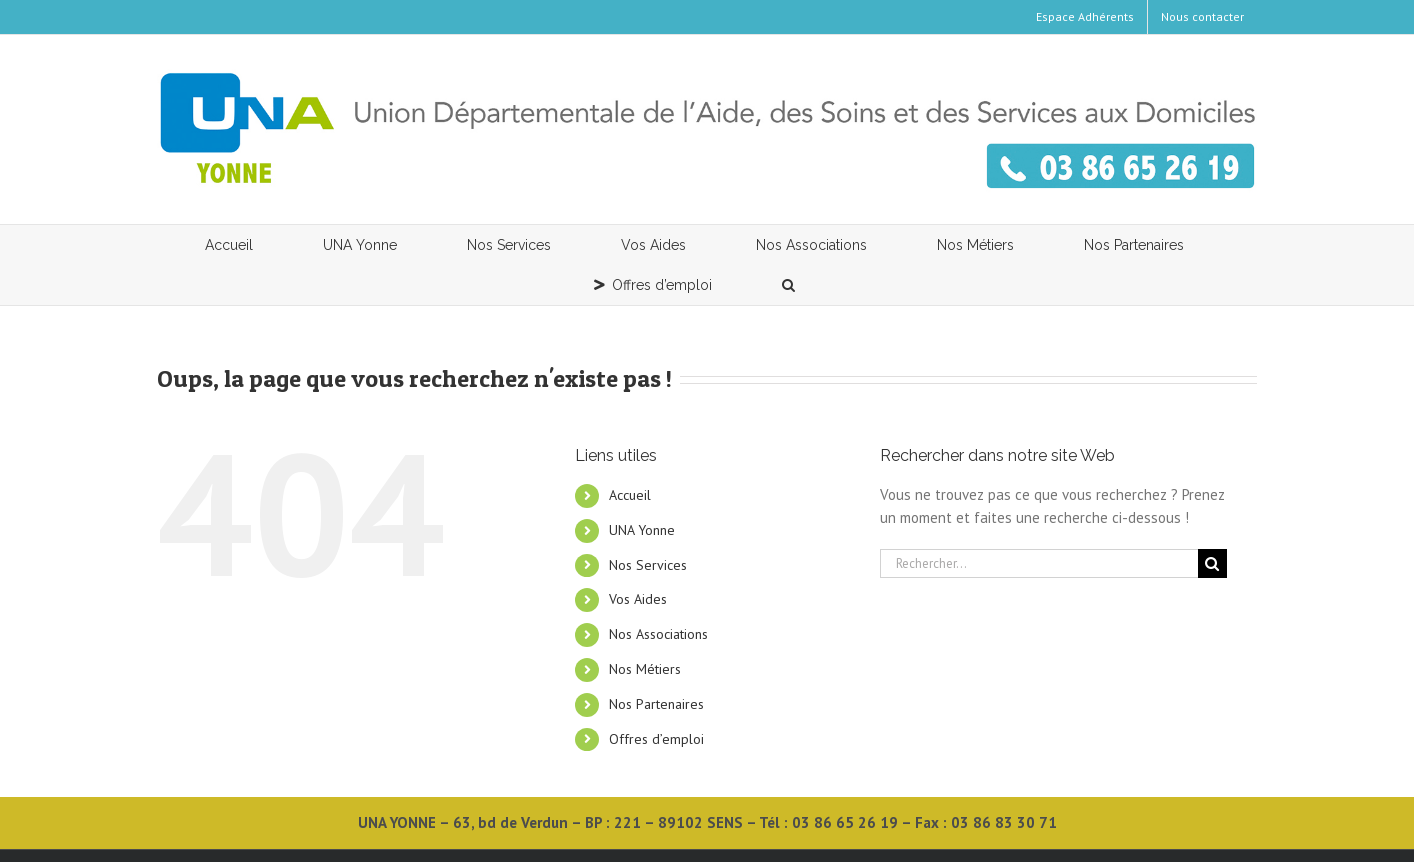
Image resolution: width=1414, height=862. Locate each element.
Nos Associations (658, 634)
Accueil (630, 495)
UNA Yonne (642, 530)
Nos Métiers (645, 669)
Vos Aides (638, 599)
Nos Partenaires (656, 704)
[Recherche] (1212, 563)
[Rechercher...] (1039, 563)
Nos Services (648, 565)
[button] (789, 285)
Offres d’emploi (656, 739)
